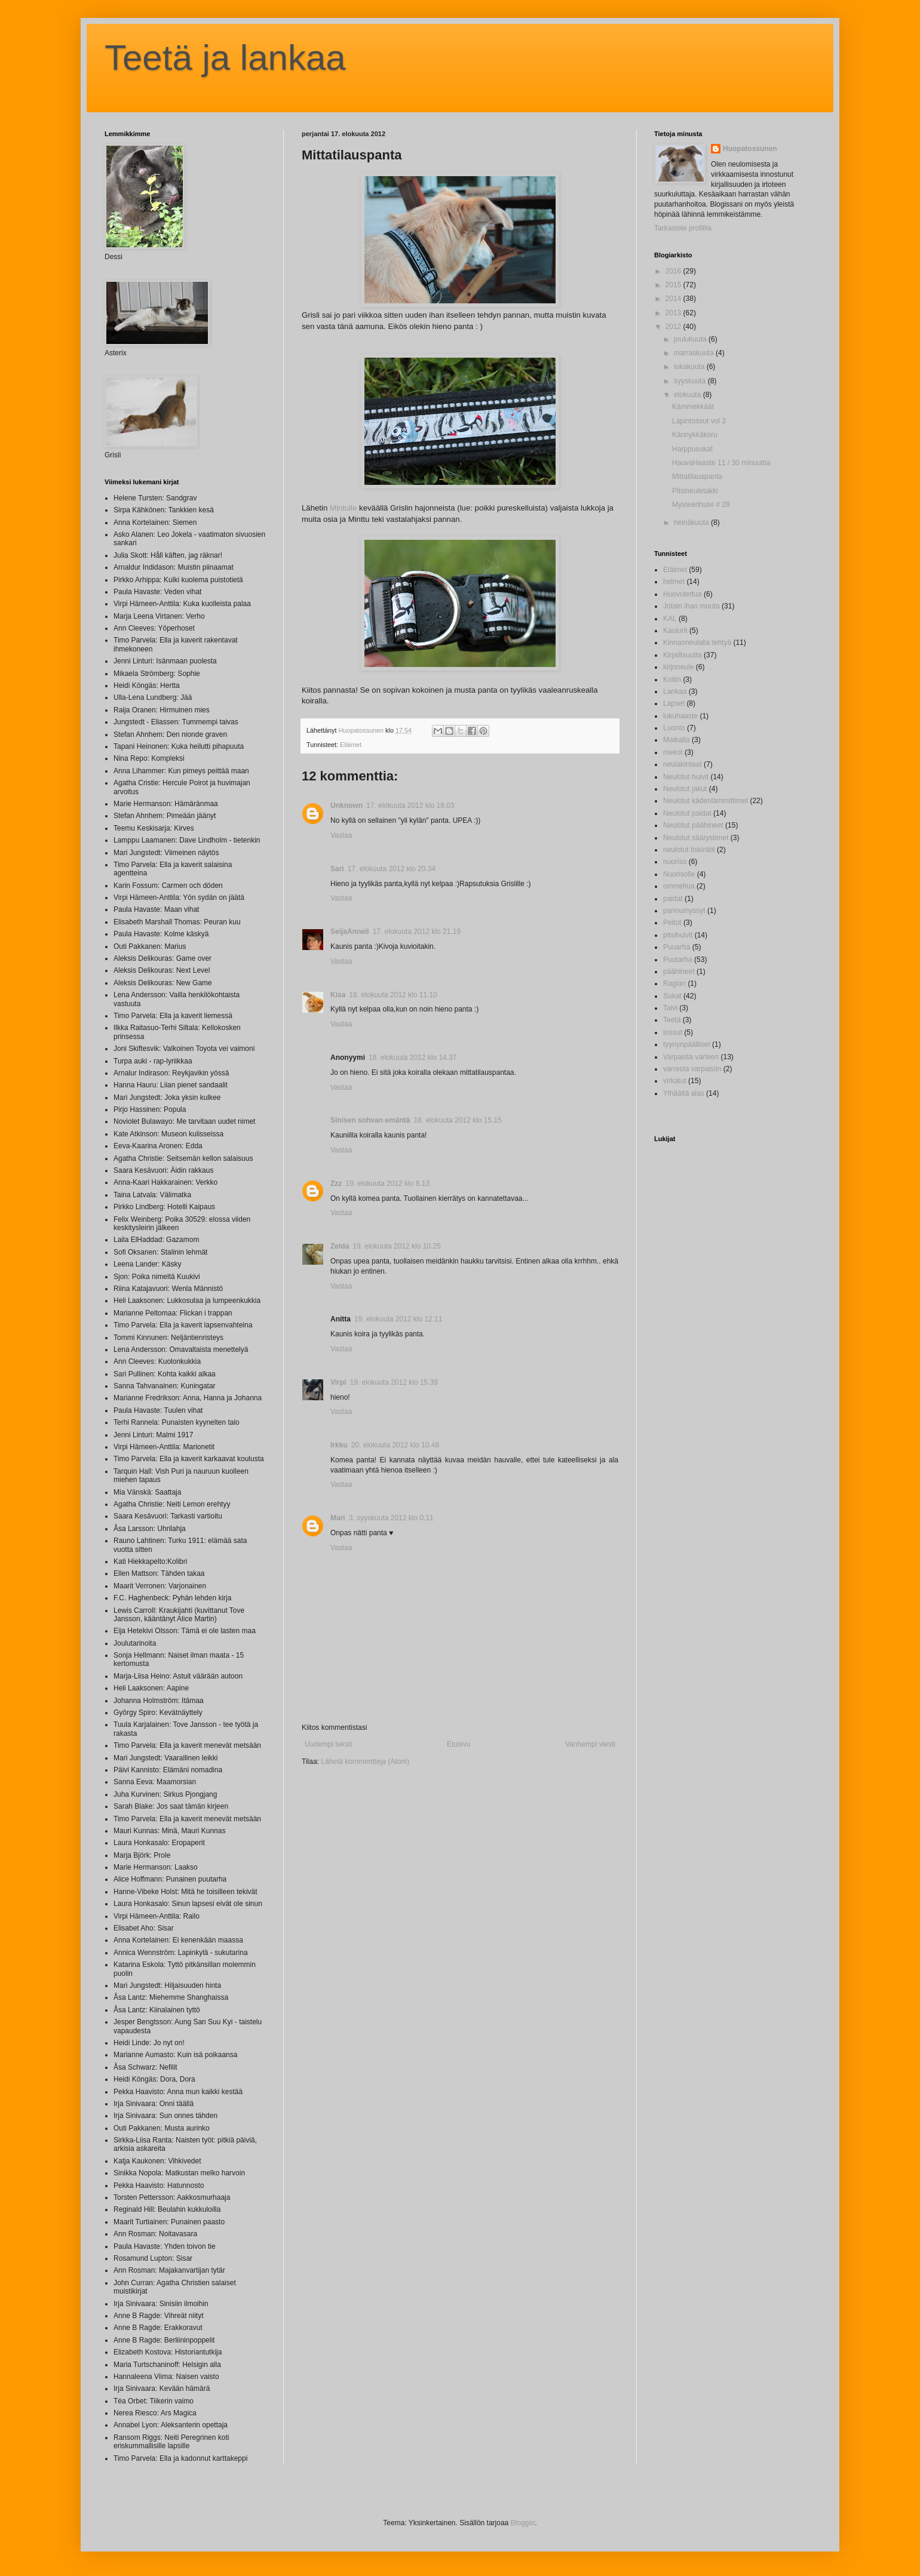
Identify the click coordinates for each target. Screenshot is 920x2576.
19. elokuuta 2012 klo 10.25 (396, 1246)
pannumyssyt (684, 910)
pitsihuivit (677, 935)
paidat (673, 898)
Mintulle (343, 507)
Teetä (671, 1020)
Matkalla (676, 740)
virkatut (674, 1081)
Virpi (338, 1382)
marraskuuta (695, 353)
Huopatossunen (750, 149)
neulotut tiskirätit (689, 850)
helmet (674, 581)
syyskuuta (691, 381)
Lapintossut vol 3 (699, 421)
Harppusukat (692, 449)
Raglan (674, 983)
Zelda (339, 1246)
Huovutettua (682, 594)
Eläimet (350, 744)
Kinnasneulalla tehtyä (697, 642)
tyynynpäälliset (686, 1044)
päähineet (679, 971)
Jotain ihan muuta (691, 606)
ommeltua (679, 886)
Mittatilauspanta (697, 476)
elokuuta (688, 395)
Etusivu (458, 1744)
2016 (674, 271)
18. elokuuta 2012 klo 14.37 (412, 1057)
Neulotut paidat (687, 813)
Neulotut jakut (685, 789)
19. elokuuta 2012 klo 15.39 (393, 1382)
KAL (670, 618)
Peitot (672, 922)
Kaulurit (675, 630)
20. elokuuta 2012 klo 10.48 (395, 1445)
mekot (673, 752)
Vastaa (341, 835)
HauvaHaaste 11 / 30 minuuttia (721, 463)
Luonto (674, 728)
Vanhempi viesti (590, 1744)
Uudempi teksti (328, 1744)
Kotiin (672, 679)
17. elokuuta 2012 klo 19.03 (410, 805)
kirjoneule (678, 667)
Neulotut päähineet (693, 825)
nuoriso (674, 861)
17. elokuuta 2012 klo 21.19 (417, 931)
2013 (674, 313)
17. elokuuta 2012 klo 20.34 (392, 869)
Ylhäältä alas (683, 1093)
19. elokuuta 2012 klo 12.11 (398, 1319)
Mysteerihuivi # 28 (701, 504)
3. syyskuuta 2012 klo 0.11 (391, 1518)
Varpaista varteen (691, 1057)
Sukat (672, 996)
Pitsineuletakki (695, 491)
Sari (337, 869)
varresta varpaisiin (692, 1069)
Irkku (339, 1445)
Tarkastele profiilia (683, 228)
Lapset (674, 703)
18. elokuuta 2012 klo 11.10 (393, 995)
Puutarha (677, 959)
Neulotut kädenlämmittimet (705, 801)
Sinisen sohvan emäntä (370, 1120)
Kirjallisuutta (682, 655)
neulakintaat (682, 764)
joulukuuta (691, 339)
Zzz (336, 1183)
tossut (672, 1032)
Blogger (523, 2523)
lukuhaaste (680, 716)
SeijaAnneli (349, 931)
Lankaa (674, 691)
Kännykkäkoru (694, 435)
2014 (674, 298)
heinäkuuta (692, 522)
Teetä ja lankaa (225, 58)
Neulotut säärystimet (695, 838)
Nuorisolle (679, 874)
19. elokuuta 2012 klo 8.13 (387, 1183)
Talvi (670, 1008)
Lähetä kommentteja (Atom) (365, 1761)
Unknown (346, 805)
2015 (674, 285)
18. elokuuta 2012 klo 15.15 (457, 1120)
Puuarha (676, 947)
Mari (337, 1518)
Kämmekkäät (693, 406)
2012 (674, 326)
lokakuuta (690, 366)
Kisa (337, 995)
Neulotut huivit (686, 777)
